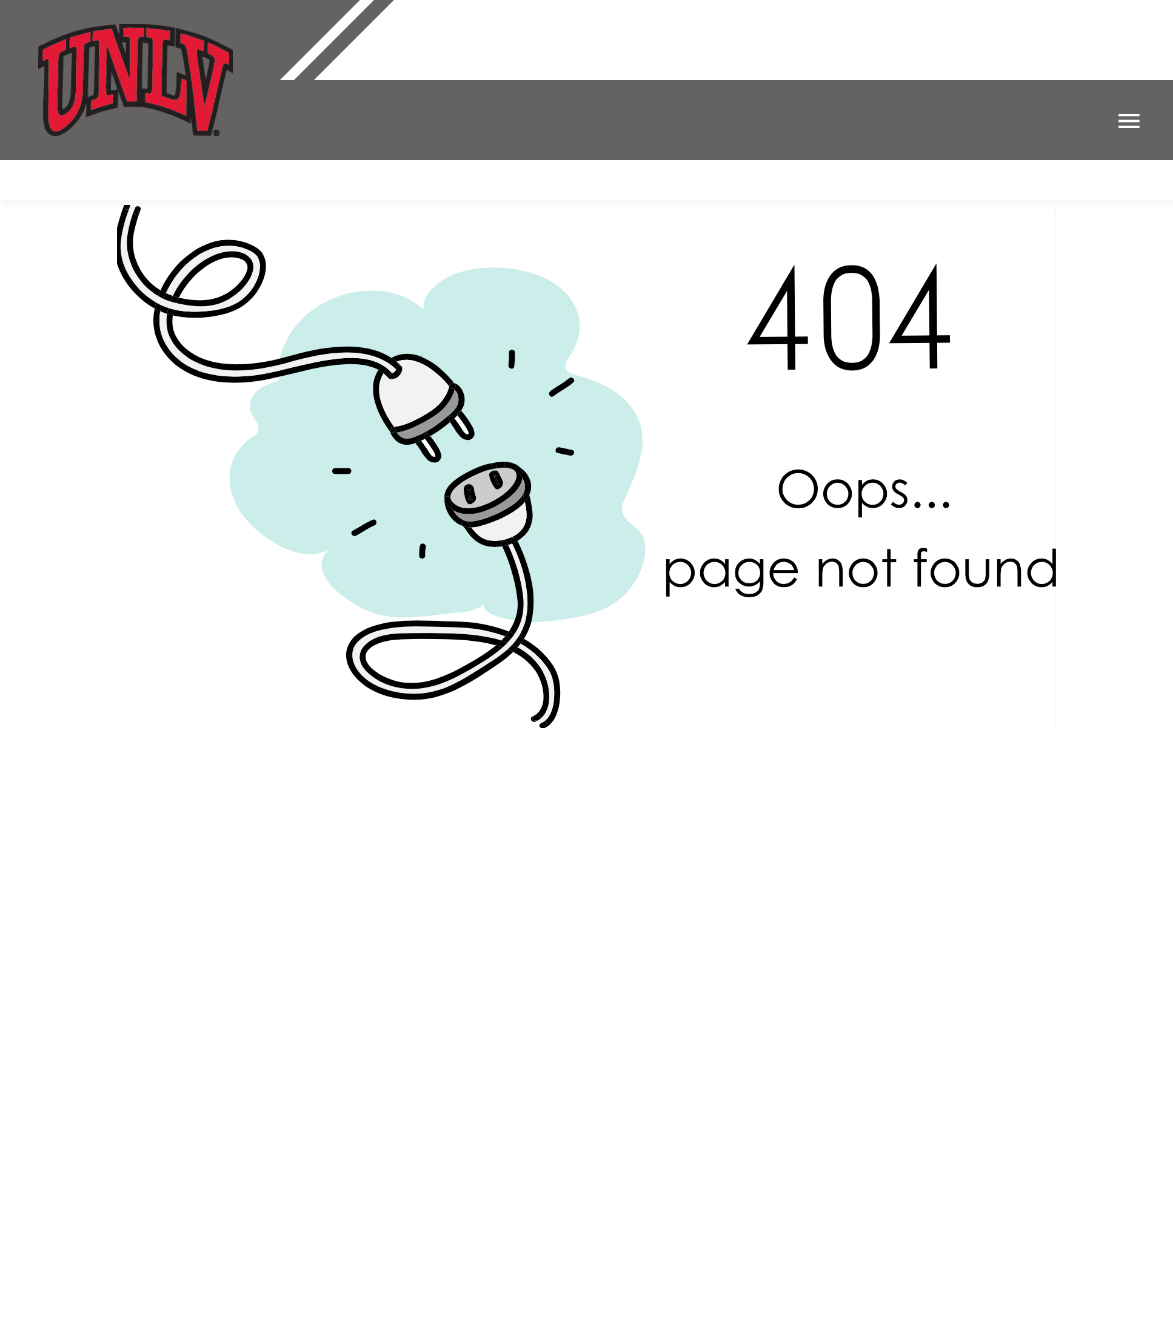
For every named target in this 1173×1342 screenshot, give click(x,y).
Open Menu (1129, 121)
